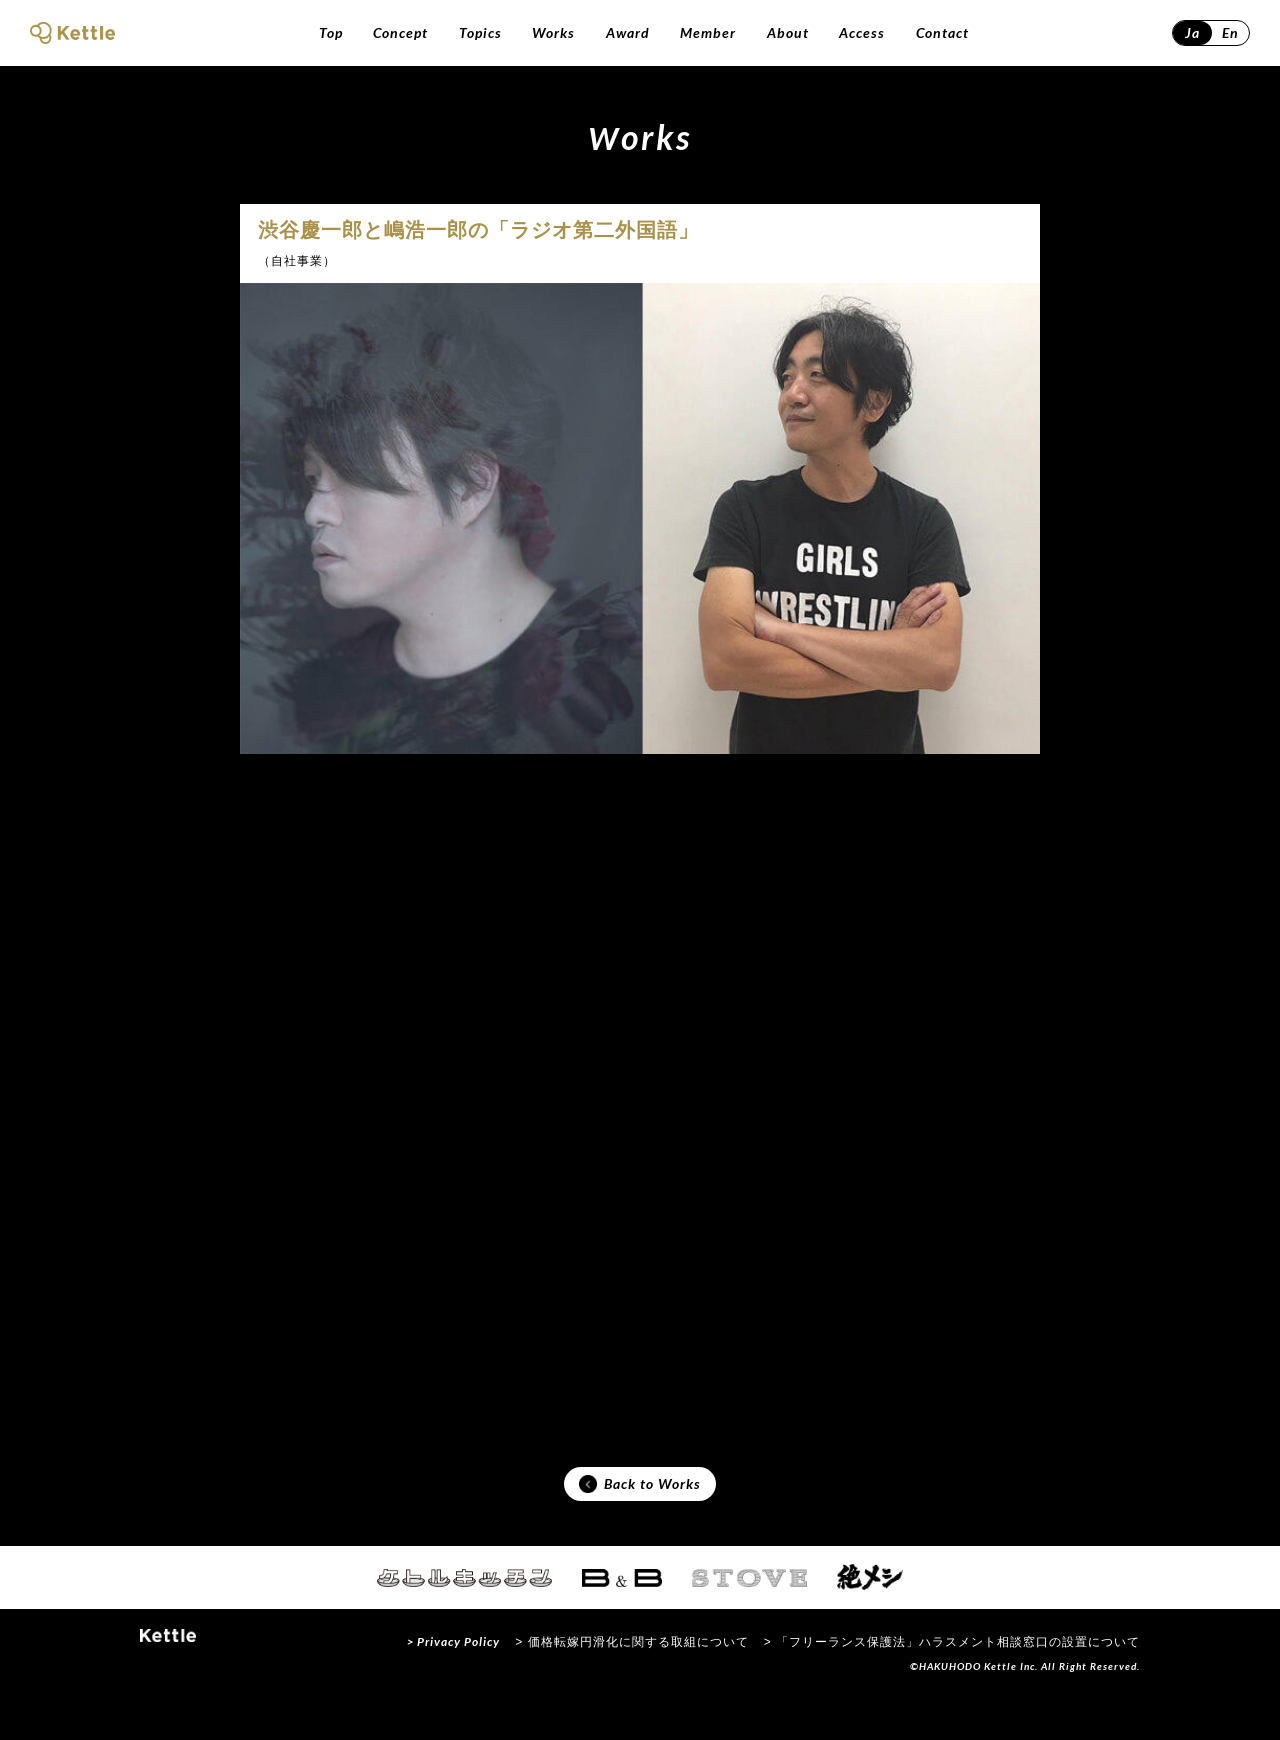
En (1230, 32)
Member (708, 32)
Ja (1192, 32)
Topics (480, 32)
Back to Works (640, 1521)
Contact (942, 32)
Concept (400, 32)
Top (331, 32)
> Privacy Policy (453, 1683)
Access (862, 32)
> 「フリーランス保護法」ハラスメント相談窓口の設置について (952, 1684)
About (788, 32)
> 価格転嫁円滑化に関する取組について (631, 1684)
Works (553, 32)
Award (628, 32)
